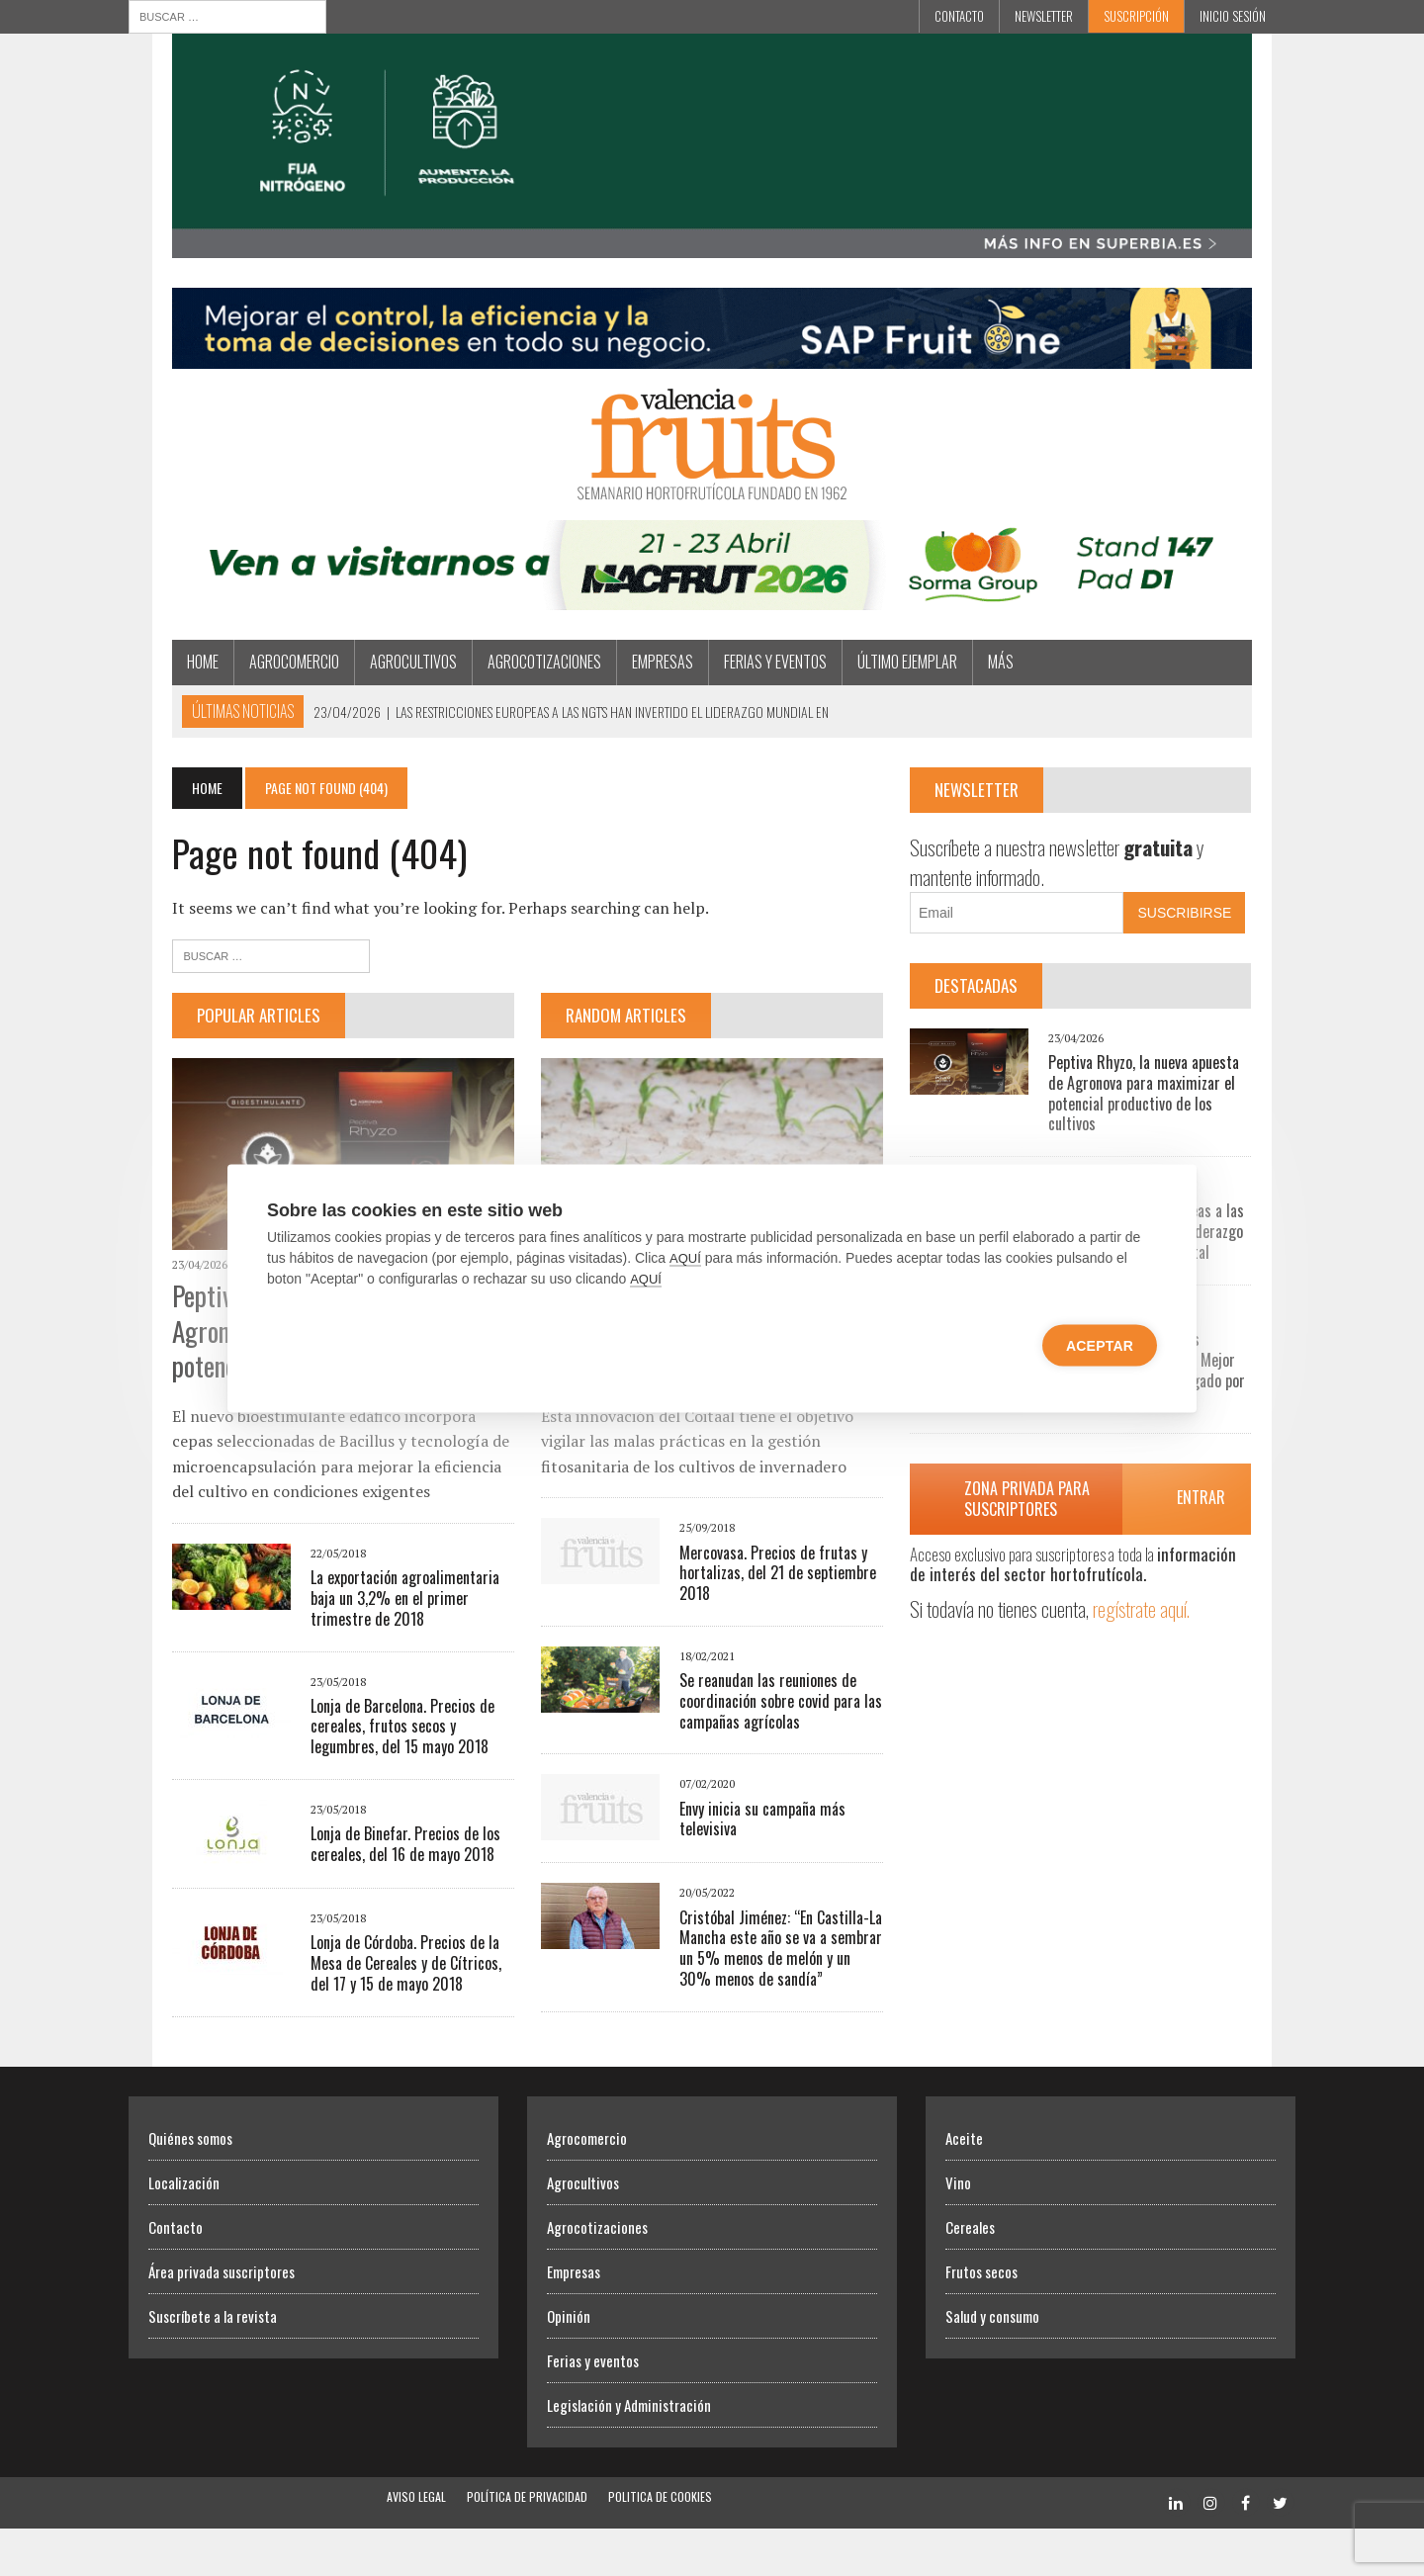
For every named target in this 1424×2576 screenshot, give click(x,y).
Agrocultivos (369, 694)
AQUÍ (685, 1257)
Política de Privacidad (527, 2543)
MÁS (957, 694)
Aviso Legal (416, 2543)
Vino (958, 2230)
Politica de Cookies (660, 2543)
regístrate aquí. (1158, 1620)
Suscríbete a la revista (212, 2363)
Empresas (619, 694)
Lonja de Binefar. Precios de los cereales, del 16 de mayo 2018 (362, 1892)
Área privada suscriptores (221, 2319)
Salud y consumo (992, 2363)
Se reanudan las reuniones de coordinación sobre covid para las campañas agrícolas (767, 1713)
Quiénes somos (190, 2185)
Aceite (964, 2185)
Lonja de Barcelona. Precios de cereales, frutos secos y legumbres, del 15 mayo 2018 (375, 1774)
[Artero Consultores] (712, 381)
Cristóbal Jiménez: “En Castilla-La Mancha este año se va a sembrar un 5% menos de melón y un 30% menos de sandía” (776, 1960)
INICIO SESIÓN (1233, 16)
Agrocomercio (251, 694)
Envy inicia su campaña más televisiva (779, 1821)
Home (159, 694)
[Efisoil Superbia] (712, 263)
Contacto (959, 16)
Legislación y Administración (629, 2452)
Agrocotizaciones (501, 694)
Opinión (568, 2363)
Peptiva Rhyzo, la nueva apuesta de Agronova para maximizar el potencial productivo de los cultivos (1177, 1115)
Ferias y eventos (731, 694)
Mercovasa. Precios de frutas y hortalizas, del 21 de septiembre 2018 (764, 1585)
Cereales (970, 2274)
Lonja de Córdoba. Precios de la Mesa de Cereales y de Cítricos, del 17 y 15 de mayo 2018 (379, 2011)
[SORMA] (712, 629)
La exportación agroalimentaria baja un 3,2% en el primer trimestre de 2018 (376, 1645)
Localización (184, 2230)
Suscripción (1136, 16)
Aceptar (1099, 1345)
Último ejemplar (864, 694)
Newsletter (1044, 16)
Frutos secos (981, 2319)
